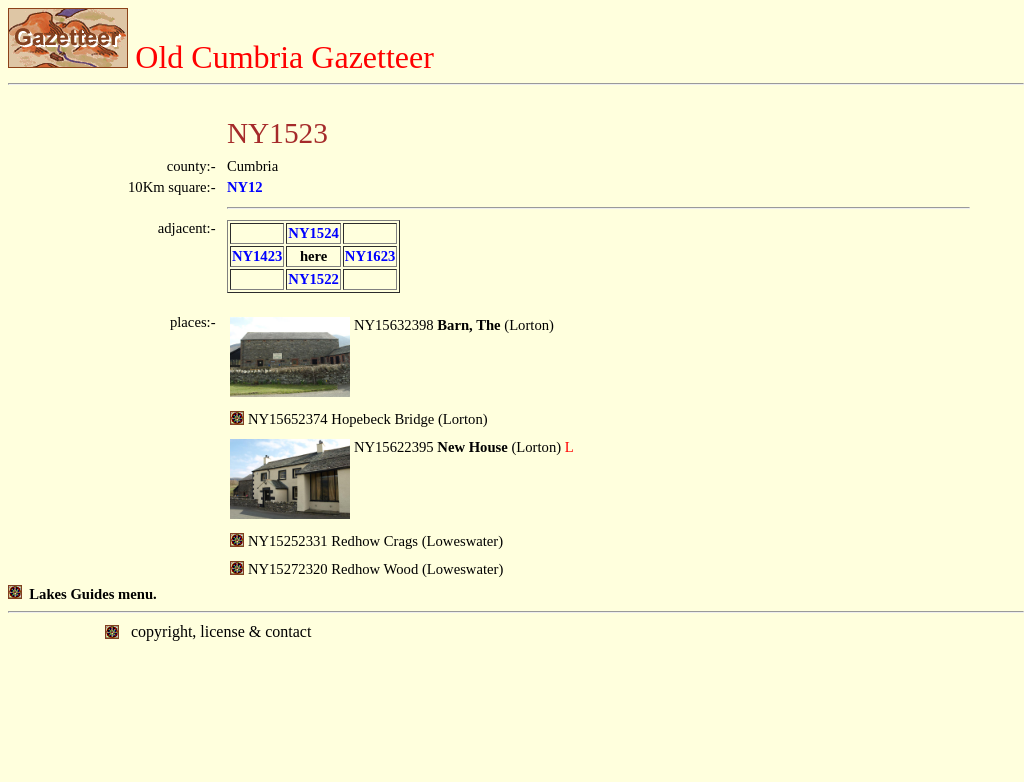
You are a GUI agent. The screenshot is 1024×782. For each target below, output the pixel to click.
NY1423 (257, 256)
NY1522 (313, 279)
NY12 (245, 187)
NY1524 (313, 233)
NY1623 (370, 256)
